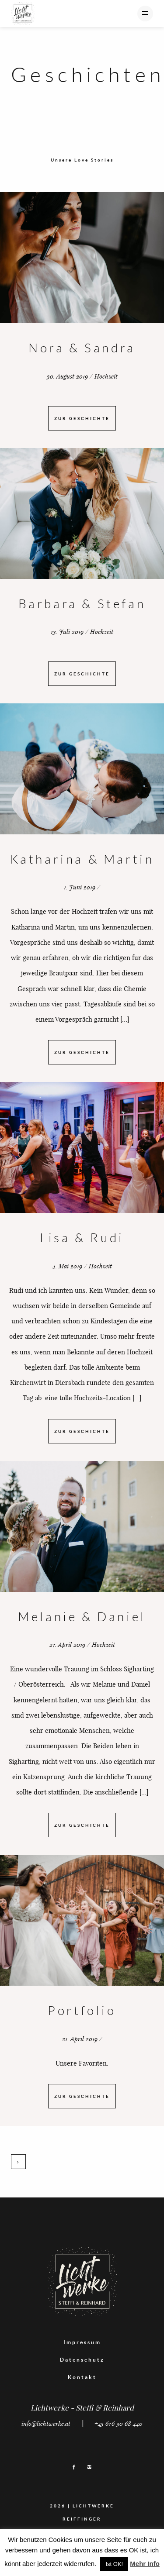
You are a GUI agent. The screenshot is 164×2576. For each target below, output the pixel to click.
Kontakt (82, 2377)
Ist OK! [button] (114, 2564)
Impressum (82, 2342)
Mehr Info (145, 2563)
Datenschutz (82, 2359)
